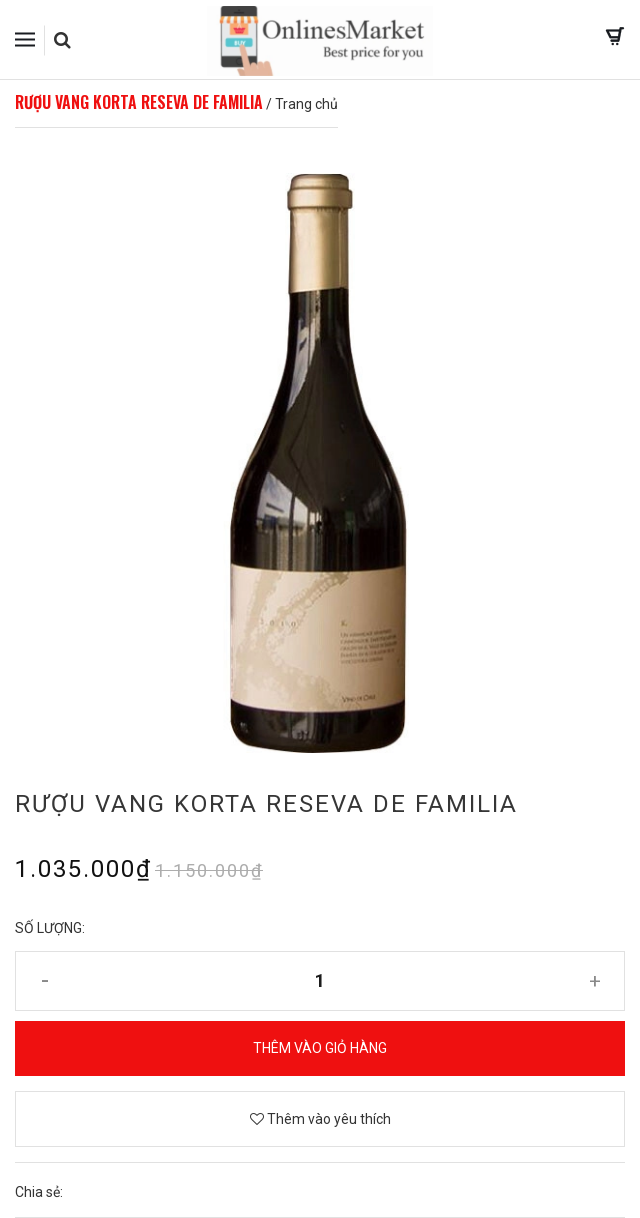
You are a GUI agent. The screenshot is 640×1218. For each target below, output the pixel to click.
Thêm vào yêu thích (320, 1119)
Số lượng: (50, 928)
